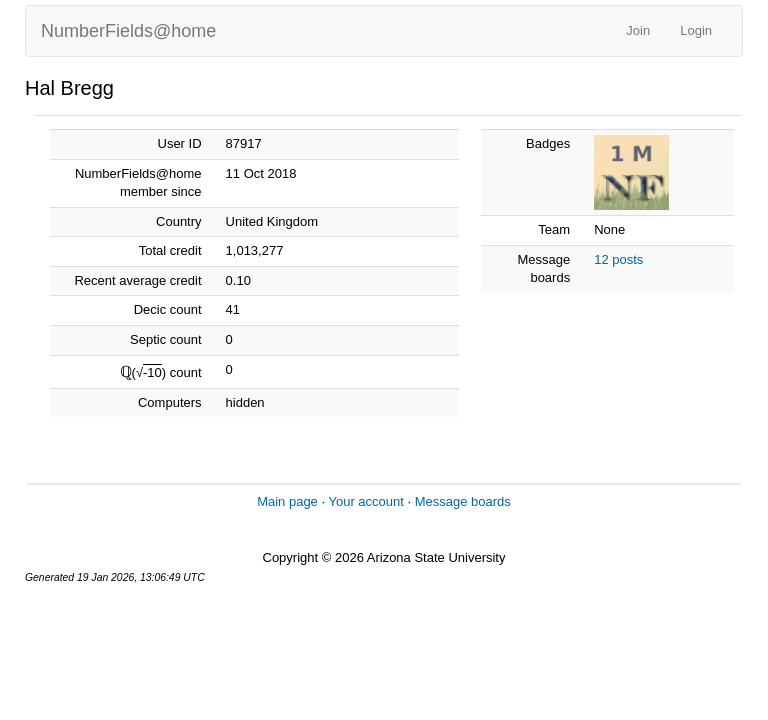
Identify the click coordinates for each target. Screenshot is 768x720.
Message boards (463, 501)
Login (696, 30)
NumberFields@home (128, 31)
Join (638, 30)
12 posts (618, 259)
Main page (287, 501)
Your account (365, 501)
